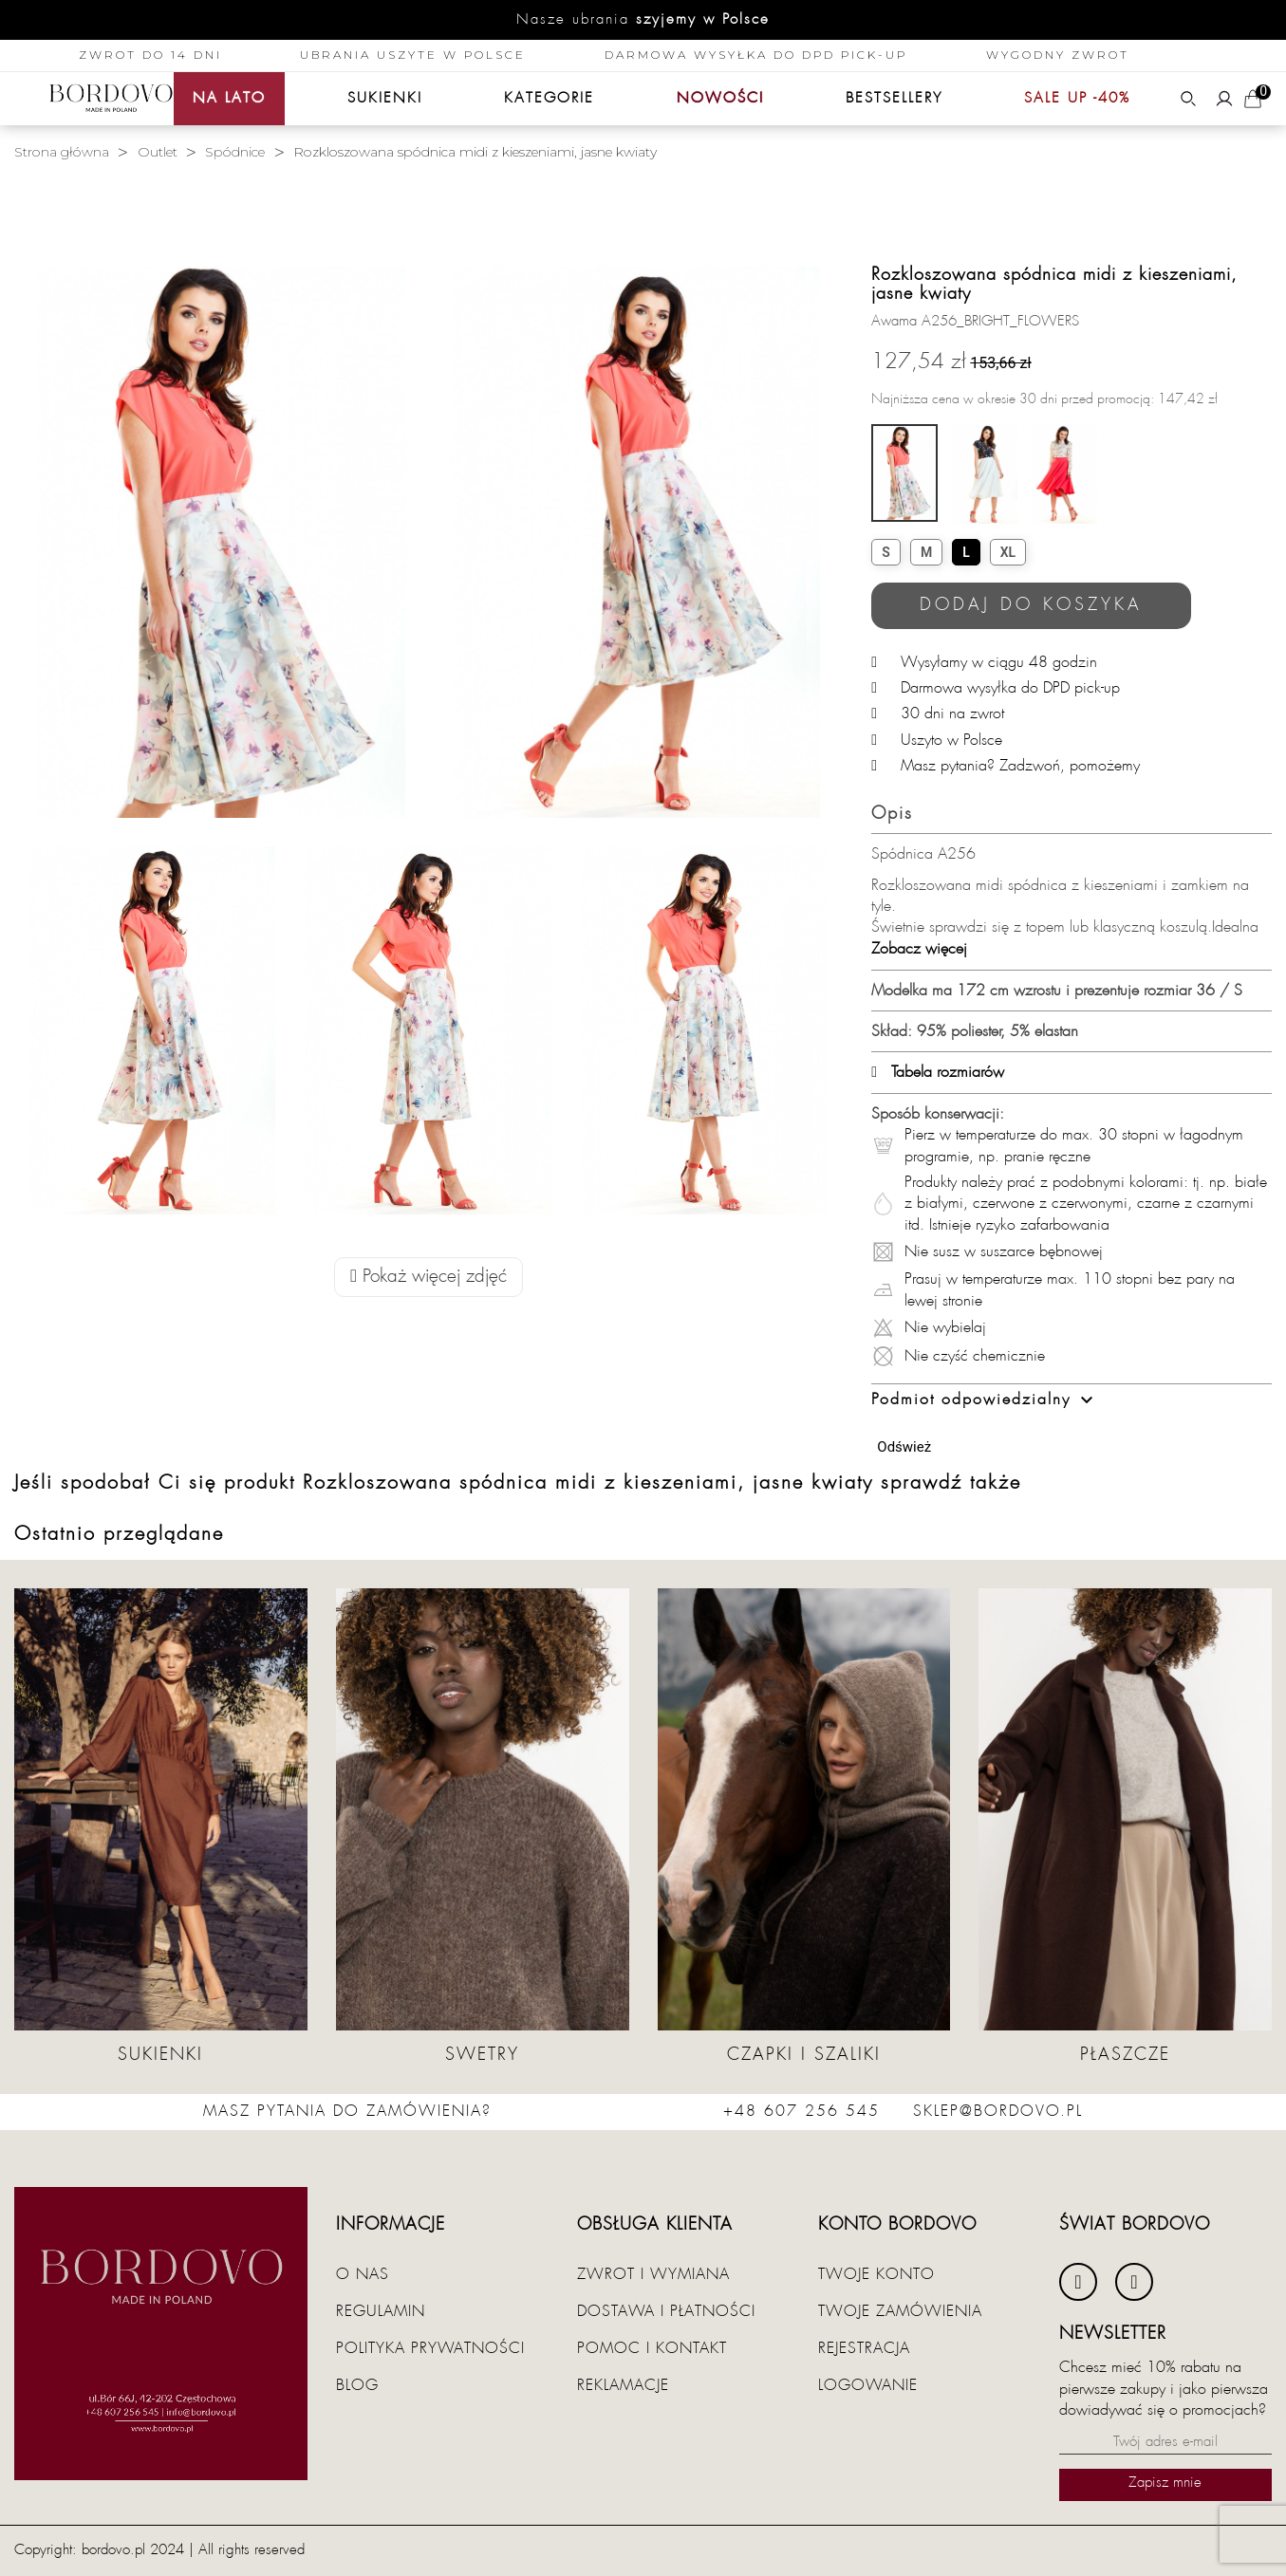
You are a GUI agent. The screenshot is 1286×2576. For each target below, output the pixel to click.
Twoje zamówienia (900, 2311)
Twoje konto (876, 2274)
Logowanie (868, 2385)
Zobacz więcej (919, 948)
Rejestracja (864, 2348)
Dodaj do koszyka (1031, 605)
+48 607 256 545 (801, 2111)
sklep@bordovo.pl (998, 2111)
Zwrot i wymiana (653, 2274)
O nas (362, 2274)
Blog (357, 2385)
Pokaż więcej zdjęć (428, 1277)
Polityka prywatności (430, 2348)
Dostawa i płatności (666, 2311)
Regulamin (380, 2311)
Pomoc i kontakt (652, 2348)
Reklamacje (623, 2385)
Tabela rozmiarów (937, 1072)
